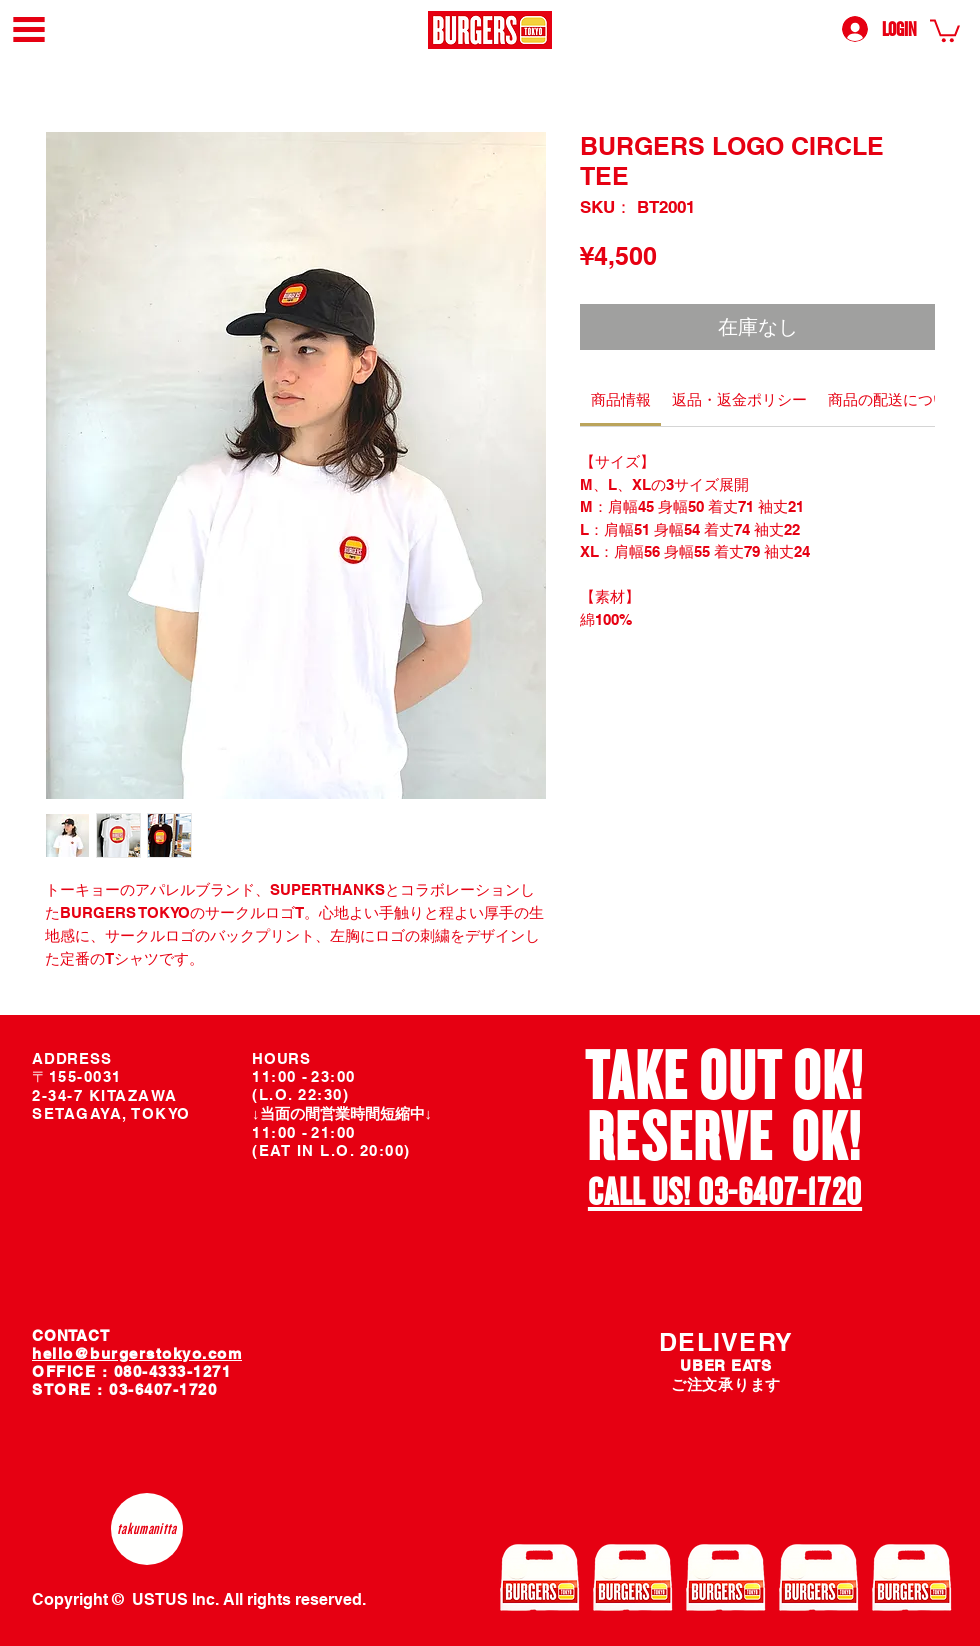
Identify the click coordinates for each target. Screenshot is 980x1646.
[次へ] (922, 1132)
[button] (29, 29)
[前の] (529, 1132)
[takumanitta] (147, 1529)
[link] (945, 29)
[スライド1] (714, 1214)
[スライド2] (738, 1215)
